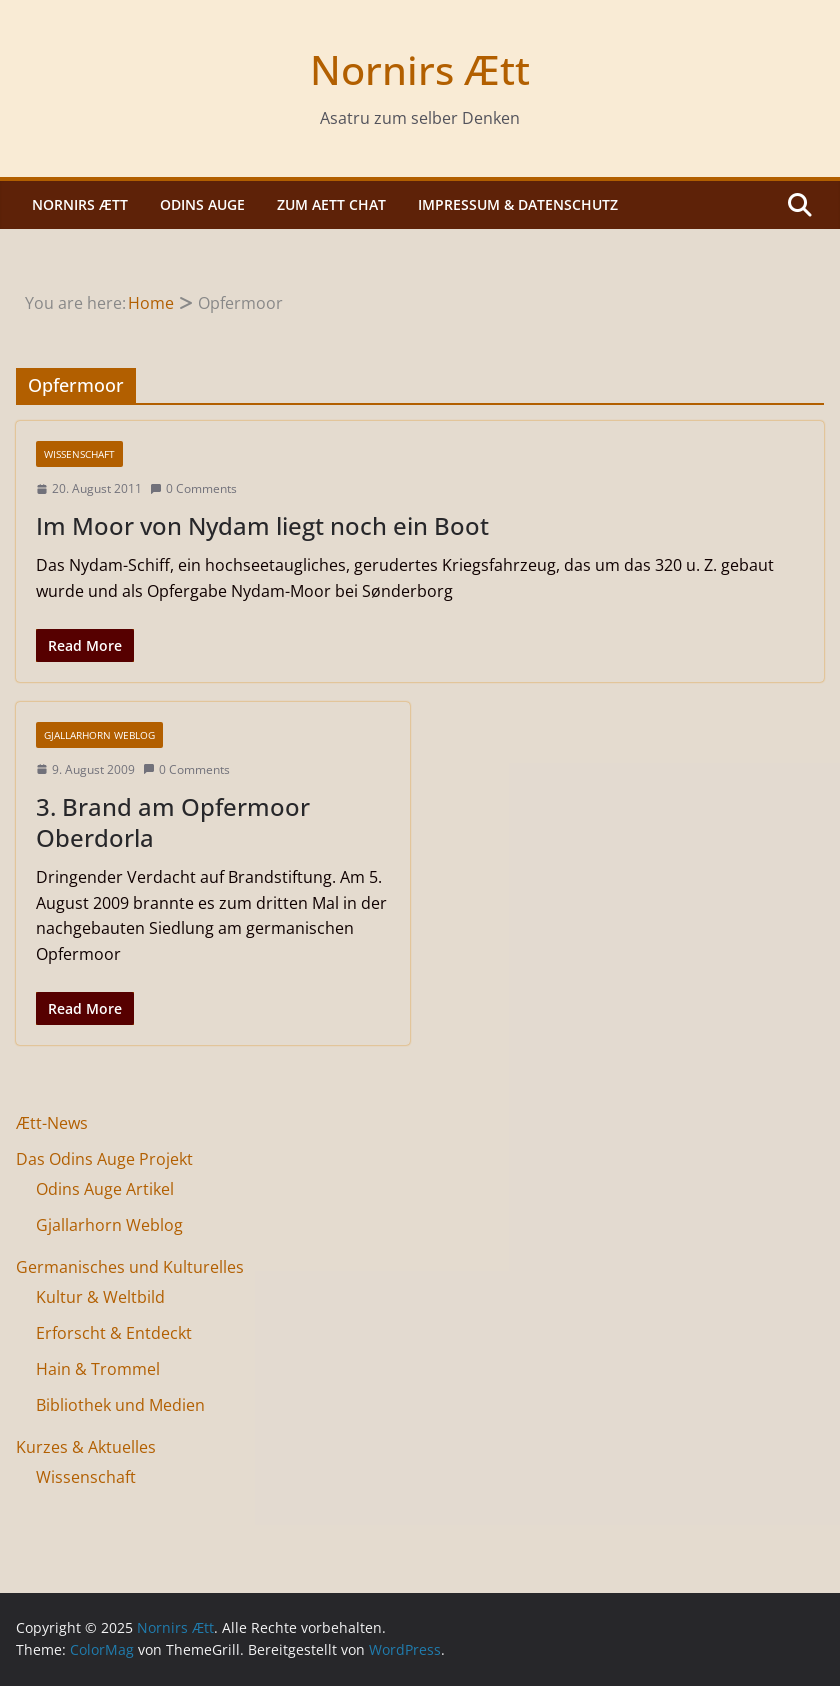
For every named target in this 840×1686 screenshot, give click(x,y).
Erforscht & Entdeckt (114, 1333)
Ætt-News (52, 1123)
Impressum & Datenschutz (518, 204)
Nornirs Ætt (420, 69)
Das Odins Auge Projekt (104, 1159)
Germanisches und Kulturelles (130, 1267)
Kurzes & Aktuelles (86, 1447)
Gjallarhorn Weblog (99, 735)
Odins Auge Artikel (105, 1189)
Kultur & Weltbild (100, 1297)
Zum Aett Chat (331, 204)
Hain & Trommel (98, 1369)
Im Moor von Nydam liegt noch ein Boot (262, 525)
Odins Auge (202, 204)
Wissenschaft (79, 454)
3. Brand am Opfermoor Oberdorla (173, 822)
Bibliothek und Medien (120, 1405)
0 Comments (193, 488)
